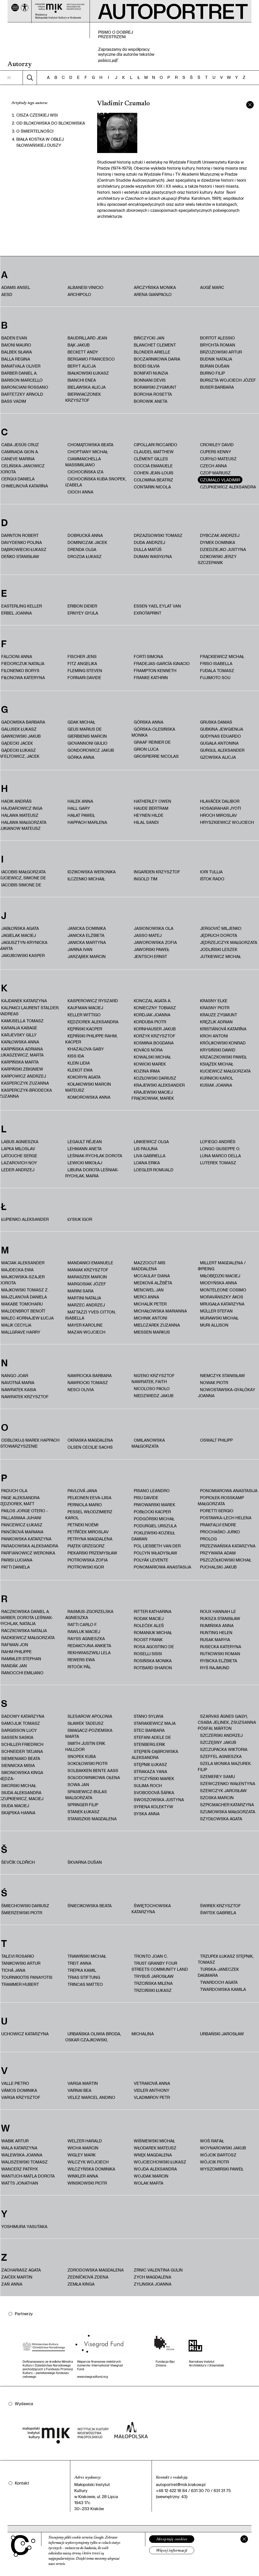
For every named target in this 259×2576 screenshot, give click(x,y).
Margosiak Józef (87, 1283)
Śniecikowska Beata (90, 1905)
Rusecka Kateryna (220, 1646)
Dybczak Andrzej (219, 535)
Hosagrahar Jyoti (220, 808)
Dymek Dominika (217, 542)
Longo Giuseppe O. (220, 1148)
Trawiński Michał (87, 1956)
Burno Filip (212, 373)
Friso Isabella (216, 663)
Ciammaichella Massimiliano (83, 461)
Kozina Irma (147, 1071)
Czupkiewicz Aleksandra (228, 486)
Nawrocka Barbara (90, 1375)
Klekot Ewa (80, 1070)
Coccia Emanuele (153, 465)
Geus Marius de (85, 729)
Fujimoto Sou (215, 677)
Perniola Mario (85, 1504)
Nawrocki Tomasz (88, 1382)
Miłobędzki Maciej (220, 1275)
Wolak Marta (148, 2183)
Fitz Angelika (82, 663)
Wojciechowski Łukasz (160, 2161)
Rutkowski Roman (220, 1653)
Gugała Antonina (219, 743)
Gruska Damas (216, 722)
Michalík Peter (150, 1303)
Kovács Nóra (148, 1049)
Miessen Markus (152, 1332)
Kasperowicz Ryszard (93, 1000)
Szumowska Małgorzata (227, 1811)
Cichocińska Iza (85, 471)
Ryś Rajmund (214, 1667)
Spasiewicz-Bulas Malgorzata (86, 1794)
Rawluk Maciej (84, 1631)
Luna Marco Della (220, 1155)
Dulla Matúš (148, 549)
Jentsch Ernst (150, 956)
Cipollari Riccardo (155, 444)
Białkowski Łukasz (88, 373)
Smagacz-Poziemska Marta (88, 1733)
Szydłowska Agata (221, 1818)
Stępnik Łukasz (150, 1764)
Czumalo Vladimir (220, 479)
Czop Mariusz (215, 472)
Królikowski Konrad (223, 1042)
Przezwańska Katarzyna (227, 1545)
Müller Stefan (216, 1310)
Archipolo (79, 294)
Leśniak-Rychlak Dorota (95, 1155)
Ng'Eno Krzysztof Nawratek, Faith (153, 1378)
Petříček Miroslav (88, 1531)
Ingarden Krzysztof (157, 871)
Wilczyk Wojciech (88, 2161)
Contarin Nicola (152, 486)
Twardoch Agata (219, 1982)
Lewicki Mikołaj (85, 1162)
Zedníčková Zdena (88, 2277)
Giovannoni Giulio (87, 743)
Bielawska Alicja (87, 387)
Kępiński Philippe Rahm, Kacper (91, 1038)
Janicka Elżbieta (86, 935)
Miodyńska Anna (218, 1282)
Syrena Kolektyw (153, 1806)
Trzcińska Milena (153, 1983)
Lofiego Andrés (217, 1141)
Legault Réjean (85, 1141)
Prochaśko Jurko (220, 1531)
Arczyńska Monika (155, 287)
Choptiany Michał (88, 451)
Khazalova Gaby (86, 1048)
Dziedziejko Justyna (223, 549)
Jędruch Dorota (218, 935)
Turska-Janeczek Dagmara (218, 1972)
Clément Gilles (151, 458)
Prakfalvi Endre (218, 1524)
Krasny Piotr (214, 1007)
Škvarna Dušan (85, 1862)
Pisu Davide (146, 1497)
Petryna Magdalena (90, 1538)
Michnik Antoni (150, 1318)
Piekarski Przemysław (92, 1552)
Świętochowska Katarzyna (151, 1908)
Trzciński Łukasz (153, 1990)
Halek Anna (80, 801)
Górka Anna (81, 757)
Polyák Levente (151, 1559)
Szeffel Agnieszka (221, 1756)
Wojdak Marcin (151, 2176)
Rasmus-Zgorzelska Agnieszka (89, 1614)
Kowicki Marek (150, 1064)
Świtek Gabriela (218, 1912)
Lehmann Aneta (85, 1148)
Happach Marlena (87, 822)
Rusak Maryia (215, 1639)
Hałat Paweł (81, 815)
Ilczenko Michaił (86, 878)
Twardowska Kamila (223, 1989)
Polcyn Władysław (155, 1552)
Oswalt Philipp (216, 1440)
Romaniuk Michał (153, 1632)
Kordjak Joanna (152, 1014)
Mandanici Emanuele (90, 1262)
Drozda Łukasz (85, 556)
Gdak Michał (81, 722)
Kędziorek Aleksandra (93, 1021)
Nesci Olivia (81, 1389)
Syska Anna (147, 1813)
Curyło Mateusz (218, 458)
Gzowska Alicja (218, 757)
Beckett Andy (83, 351)
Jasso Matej (148, 935)
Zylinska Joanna (152, 2284)
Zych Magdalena (152, 2277)
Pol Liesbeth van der (157, 1545)
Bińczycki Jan (149, 337)
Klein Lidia (79, 1062)
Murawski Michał (219, 1318)
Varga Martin (83, 2083)
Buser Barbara (217, 387)
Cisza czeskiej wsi (37, 115)
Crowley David (217, 444)
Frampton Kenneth (155, 670)
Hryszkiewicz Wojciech (227, 822)
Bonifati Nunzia (151, 373)
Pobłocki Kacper (152, 1511)
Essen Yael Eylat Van (157, 605)
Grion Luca (146, 749)
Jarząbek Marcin (87, 956)
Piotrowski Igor (86, 1566)
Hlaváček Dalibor (219, 801)
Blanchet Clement (155, 344)
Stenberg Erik (149, 1744)
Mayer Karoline (85, 1325)
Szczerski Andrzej (221, 1735)
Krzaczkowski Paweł (223, 1056)
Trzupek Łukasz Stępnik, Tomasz (225, 1959)
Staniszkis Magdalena (92, 1818)
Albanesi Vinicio (85, 287)
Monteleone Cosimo (223, 1289)
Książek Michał (216, 1064)
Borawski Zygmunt (155, 387)
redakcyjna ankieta (89, 1645)
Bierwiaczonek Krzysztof (83, 397)
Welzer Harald (85, 2140)
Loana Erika (147, 1162)
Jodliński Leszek (218, 949)
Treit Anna (79, 1963)
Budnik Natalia (216, 359)
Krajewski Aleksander (159, 1085)
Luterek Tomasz (218, 1162)
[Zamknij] (244, 2539)
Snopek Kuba (82, 1756)
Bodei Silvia (147, 366)
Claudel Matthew (154, 451)
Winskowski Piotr (87, 2183)
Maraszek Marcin (87, 1276)
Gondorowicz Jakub (91, 750)
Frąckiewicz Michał (222, 656)
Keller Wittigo (84, 1014)
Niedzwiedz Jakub (153, 1395)
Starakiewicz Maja (155, 1723)
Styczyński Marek (154, 1778)
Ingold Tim (145, 878)
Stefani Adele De (152, 1737)
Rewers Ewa (81, 1659)
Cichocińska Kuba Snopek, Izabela (95, 481)
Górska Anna (148, 722)
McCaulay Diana (152, 1275)
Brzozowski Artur (221, 351)
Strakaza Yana (150, 1771)
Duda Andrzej (149, 542)
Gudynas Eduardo (220, 736)
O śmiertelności (34, 131)
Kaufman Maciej (85, 1007)
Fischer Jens (82, 656)
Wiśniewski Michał (154, 2140)
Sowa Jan (78, 1784)
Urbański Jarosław (222, 2033)
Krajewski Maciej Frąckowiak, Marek (153, 1095)
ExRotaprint (147, 613)
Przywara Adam (218, 1552)
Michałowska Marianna (160, 1310)
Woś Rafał (212, 2140)
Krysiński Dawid (217, 1049)
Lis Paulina (146, 1148)
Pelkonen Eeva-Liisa (89, 1497)
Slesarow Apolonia (90, 1716)
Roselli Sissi (148, 1653)
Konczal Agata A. (152, 1000)
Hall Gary (79, 808)
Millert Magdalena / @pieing (222, 1265)
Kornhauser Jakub (155, 1028)
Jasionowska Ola (153, 928)
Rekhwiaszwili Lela (89, 1652)
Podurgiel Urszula (155, 1525)
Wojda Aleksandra (155, 2168)
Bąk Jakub (79, 344)
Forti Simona (148, 656)
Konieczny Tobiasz (155, 1007)
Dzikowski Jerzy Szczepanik (217, 559)
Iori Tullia (211, 871)
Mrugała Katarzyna (222, 1303)
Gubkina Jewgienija (221, 729)
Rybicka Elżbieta (218, 1660)
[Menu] (15, 7)
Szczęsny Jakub (218, 1742)
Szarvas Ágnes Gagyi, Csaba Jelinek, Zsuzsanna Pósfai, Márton (227, 1722)
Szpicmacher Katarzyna (227, 1804)
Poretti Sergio (216, 1510)
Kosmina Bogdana (154, 1042)
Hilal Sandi (146, 822)
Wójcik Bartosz (218, 2154)
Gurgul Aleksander (222, 750)
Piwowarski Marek (154, 1504)
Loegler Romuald (153, 1169)
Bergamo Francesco (91, 359)
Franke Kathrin (151, 677)
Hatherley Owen (152, 801)
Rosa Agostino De (154, 1646)
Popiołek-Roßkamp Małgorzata (221, 1500)
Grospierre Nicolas (156, 756)
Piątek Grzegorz (86, 1545)
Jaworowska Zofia (155, 942)
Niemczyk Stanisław (222, 1375)
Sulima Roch (148, 1785)
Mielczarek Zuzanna (157, 1325)
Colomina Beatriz (153, 479)
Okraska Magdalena (90, 1440)
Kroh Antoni (214, 1035)
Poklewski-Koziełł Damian (153, 1535)
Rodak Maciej (149, 1618)
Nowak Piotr (214, 1382)
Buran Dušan (214, 366)
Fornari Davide (84, 677)
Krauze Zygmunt (218, 1014)
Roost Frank (148, 1639)
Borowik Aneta (150, 401)
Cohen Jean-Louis (153, 472)
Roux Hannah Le (218, 1611)
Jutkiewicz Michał (220, 956)
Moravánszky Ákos (221, 1296)
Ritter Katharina (152, 1611)
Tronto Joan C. (151, 1956)
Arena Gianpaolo (153, 294)
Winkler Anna (83, 2176)
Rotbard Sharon (153, 1667)
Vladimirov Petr (152, 2097)
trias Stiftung (84, 1977)
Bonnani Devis (150, 380)
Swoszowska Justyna (159, 1799)
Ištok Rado (212, 878)
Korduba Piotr (150, 1021)
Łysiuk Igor (80, 1219)
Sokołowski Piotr (87, 1763)
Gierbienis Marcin (87, 736)
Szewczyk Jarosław (223, 1790)
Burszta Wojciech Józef (228, 380)
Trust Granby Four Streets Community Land (160, 1966)
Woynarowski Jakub (223, 2147)
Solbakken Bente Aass (93, 1770)
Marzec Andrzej (86, 1304)
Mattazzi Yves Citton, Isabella (90, 1314)
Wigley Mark (82, 2154)
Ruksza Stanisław (220, 1618)
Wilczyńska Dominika (91, 2168)
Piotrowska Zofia (88, 1559)
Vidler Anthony (151, 2090)
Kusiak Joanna (216, 1085)
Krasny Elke (213, 1000)
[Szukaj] (30, 78)
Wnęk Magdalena (153, 2154)
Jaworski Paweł (151, 949)
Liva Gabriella (149, 1155)
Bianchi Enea (82, 380)
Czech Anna (213, 465)
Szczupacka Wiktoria (223, 1749)
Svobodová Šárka (154, 1792)
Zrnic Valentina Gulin (158, 2269)
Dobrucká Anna (85, 535)
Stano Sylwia (148, 1716)
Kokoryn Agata (84, 1077)
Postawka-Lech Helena (225, 1517)
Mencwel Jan (149, 1289)
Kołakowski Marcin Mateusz (88, 1087)
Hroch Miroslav (218, 815)
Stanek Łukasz (84, 1811)
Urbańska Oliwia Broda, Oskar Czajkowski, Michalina (109, 2036)
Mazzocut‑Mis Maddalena (148, 1265)
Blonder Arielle (152, 351)
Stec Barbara (149, 1730)
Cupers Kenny (215, 451)
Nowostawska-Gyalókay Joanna (226, 1392)
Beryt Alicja (82, 366)
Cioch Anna (80, 491)
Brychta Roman (217, 344)
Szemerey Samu (217, 1776)
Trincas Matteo (85, 1984)
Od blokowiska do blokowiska (50, 123)
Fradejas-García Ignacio (162, 663)
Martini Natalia (84, 1297)
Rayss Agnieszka (86, 1638)
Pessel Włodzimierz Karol (88, 1514)
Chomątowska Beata (90, 444)
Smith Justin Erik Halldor (85, 1746)
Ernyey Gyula (83, 613)
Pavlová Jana (82, 1490)
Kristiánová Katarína (223, 1028)
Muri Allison (214, 1325)
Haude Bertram (151, 808)
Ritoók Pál (79, 1666)
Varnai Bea (79, 2090)
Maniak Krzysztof (88, 1269)
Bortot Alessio (217, 337)
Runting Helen (216, 1632)
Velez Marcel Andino (91, 2097)
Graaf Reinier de (152, 742)
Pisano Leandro (152, 1490)
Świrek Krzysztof (220, 1905)
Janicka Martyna (87, 942)
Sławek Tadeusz (86, 1723)
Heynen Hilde (148, 815)
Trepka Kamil (82, 1970)
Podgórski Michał (154, 1518)
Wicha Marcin (83, 2147)
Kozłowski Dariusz (155, 1078)
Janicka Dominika (87, 928)
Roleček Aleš (149, 1625)
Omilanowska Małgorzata (148, 1443)
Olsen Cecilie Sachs (90, 1447)
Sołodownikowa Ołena (94, 1777)
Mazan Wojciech (86, 1332)
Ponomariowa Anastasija (162, 1566)
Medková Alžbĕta (153, 1282)
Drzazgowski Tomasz (158, 535)
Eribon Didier (82, 605)
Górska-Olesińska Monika (153, 732)
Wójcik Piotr (214, 2161)
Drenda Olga (82, 549)
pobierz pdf (107, 60)
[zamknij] (250, 105)
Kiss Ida (76, 1055)
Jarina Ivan (80, 949)
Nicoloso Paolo (152, 1388)
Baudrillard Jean (87, 337)
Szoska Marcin (217, 1797)
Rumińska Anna (217, 1625)
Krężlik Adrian (216, 1021)
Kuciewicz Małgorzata (225, 1071)
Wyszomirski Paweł (221, 2168)
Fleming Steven (85, 670)
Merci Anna (146, 1296)
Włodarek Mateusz (155, 2147)
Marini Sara (81, 1290)
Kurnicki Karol (216, 1078)
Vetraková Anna (152, 2083)
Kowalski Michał (152, 1056)
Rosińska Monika (153, 1660)
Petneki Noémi (83, 1524)
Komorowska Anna (89, 1097)
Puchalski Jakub (218, 1566)
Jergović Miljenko (220, 928)
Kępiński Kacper (85, 1028)
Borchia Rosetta (153, 394)
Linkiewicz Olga (151, 1141)
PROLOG (208, 1538)
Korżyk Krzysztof (154, 1035)
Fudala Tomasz (217, 670)
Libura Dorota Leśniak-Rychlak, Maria (92, 1172)
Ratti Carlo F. (82, 1624)
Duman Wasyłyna (153, 556)
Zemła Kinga (81, 2284)
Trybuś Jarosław (154, 1976)
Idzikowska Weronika (92, 871)
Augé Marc (212, 287)
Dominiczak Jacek (87, 542)
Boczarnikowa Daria (157, 359)
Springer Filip (83, 1804)
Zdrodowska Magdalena (96, 2269)
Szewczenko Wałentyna (227, 1783)
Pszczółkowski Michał (225, 1559)
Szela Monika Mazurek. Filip (224, 1766)
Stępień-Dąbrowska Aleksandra (155, 1754)
